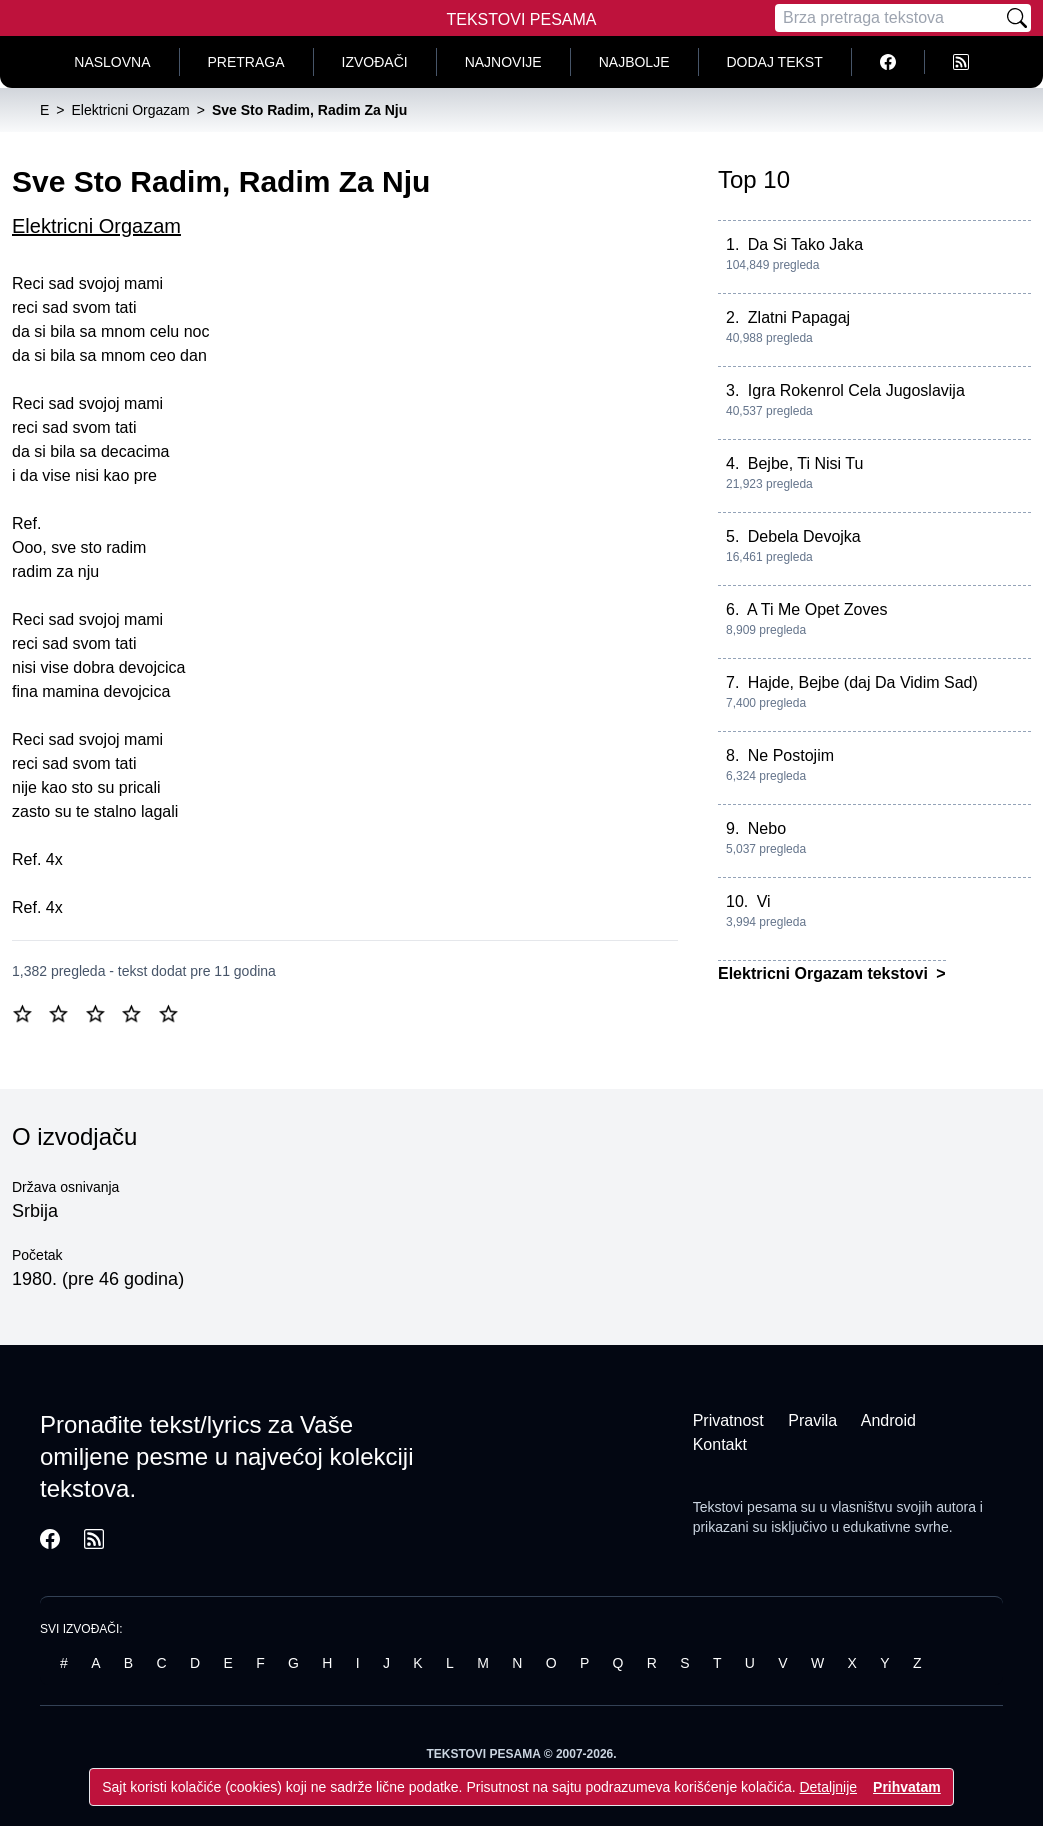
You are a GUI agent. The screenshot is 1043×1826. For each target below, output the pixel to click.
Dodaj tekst (775, 62)
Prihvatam (907, 1787)
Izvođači (375, 62)
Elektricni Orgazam (96, 226)
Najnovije (503, 62)
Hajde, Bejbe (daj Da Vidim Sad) (863, 682)
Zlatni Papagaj (799, 317)
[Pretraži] (1017, 18)
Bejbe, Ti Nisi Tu (806, 463)
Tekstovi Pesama (522, 19)
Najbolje (634, 62)
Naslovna (112, 62)
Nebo (767, 828)
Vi (764, 901)
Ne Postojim (791, 755)
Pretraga (246, 62)
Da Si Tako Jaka (805, 244)
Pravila (812, 1420)
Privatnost (728, 1420)
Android (888, 1420)
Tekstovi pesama (745, 1507)
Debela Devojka (804, 536)
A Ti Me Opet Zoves (817, 609)
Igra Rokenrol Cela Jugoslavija (856, 390)
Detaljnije (828, 1787)
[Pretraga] (889, 18)
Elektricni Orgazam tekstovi (825, 973)
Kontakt (720, 1444)
